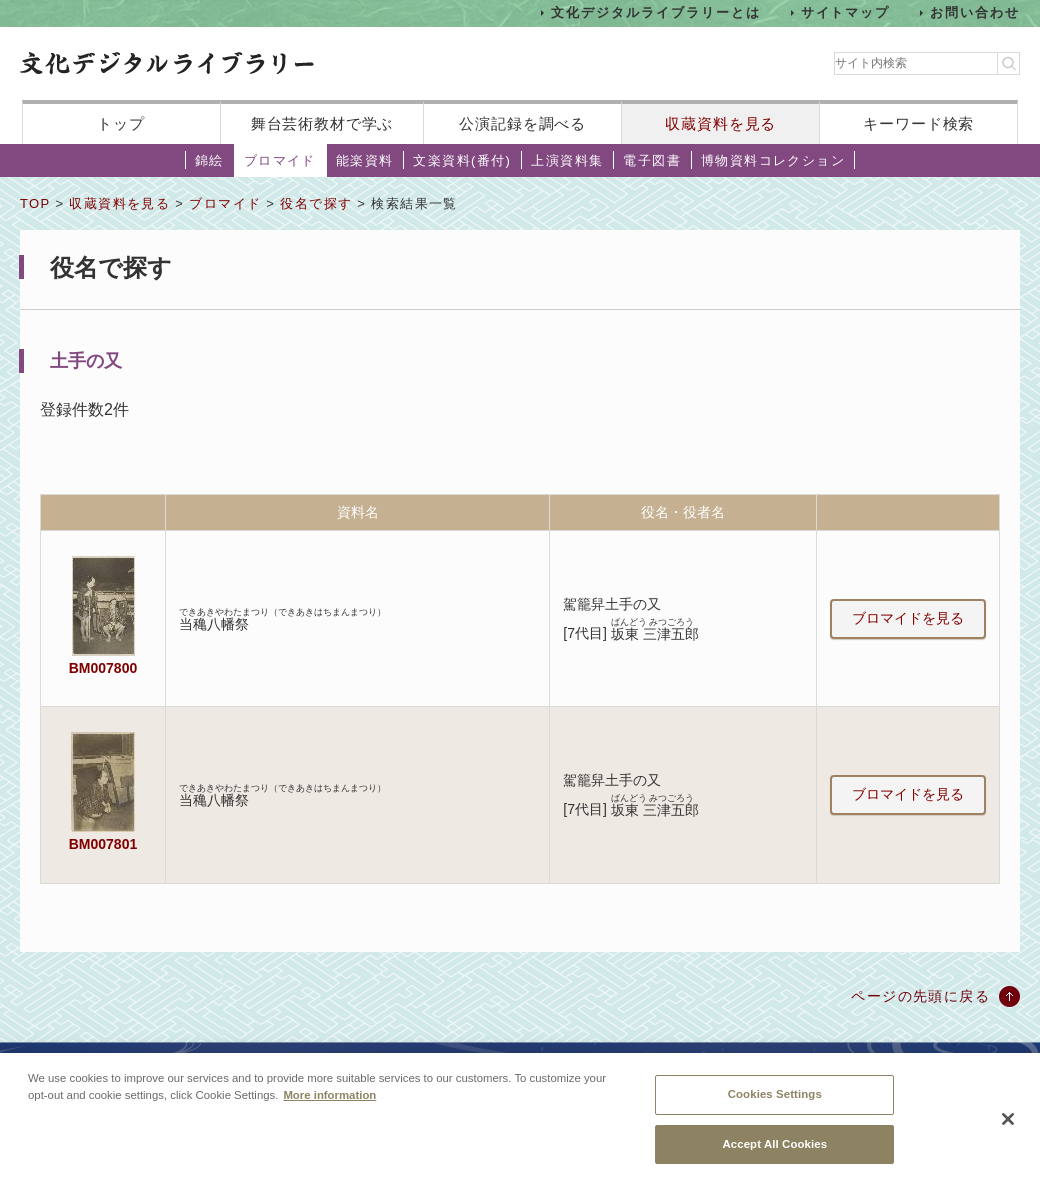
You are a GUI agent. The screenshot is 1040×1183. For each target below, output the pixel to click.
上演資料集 (567, 160)
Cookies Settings (775, 1106)
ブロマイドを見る (908, 618)
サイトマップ (846, 12)
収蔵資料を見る (720, 123)
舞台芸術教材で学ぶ (322, 123)
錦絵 (209, 160)
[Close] (1008, 1130)
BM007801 (103, 844)
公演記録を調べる (522, 123)
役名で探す (316, 203)
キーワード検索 (918, 123)
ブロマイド (280, 160)
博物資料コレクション (773, 160)
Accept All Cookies (774, 1155)
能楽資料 (365, 160)
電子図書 (652, 160)
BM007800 (103, 668)
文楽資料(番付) (462, 160)
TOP (35, 203)
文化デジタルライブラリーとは (655, 12)
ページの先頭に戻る (920, 996)
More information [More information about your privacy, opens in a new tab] (329, 1107)
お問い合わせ (975, 12)
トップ (121, 123)
